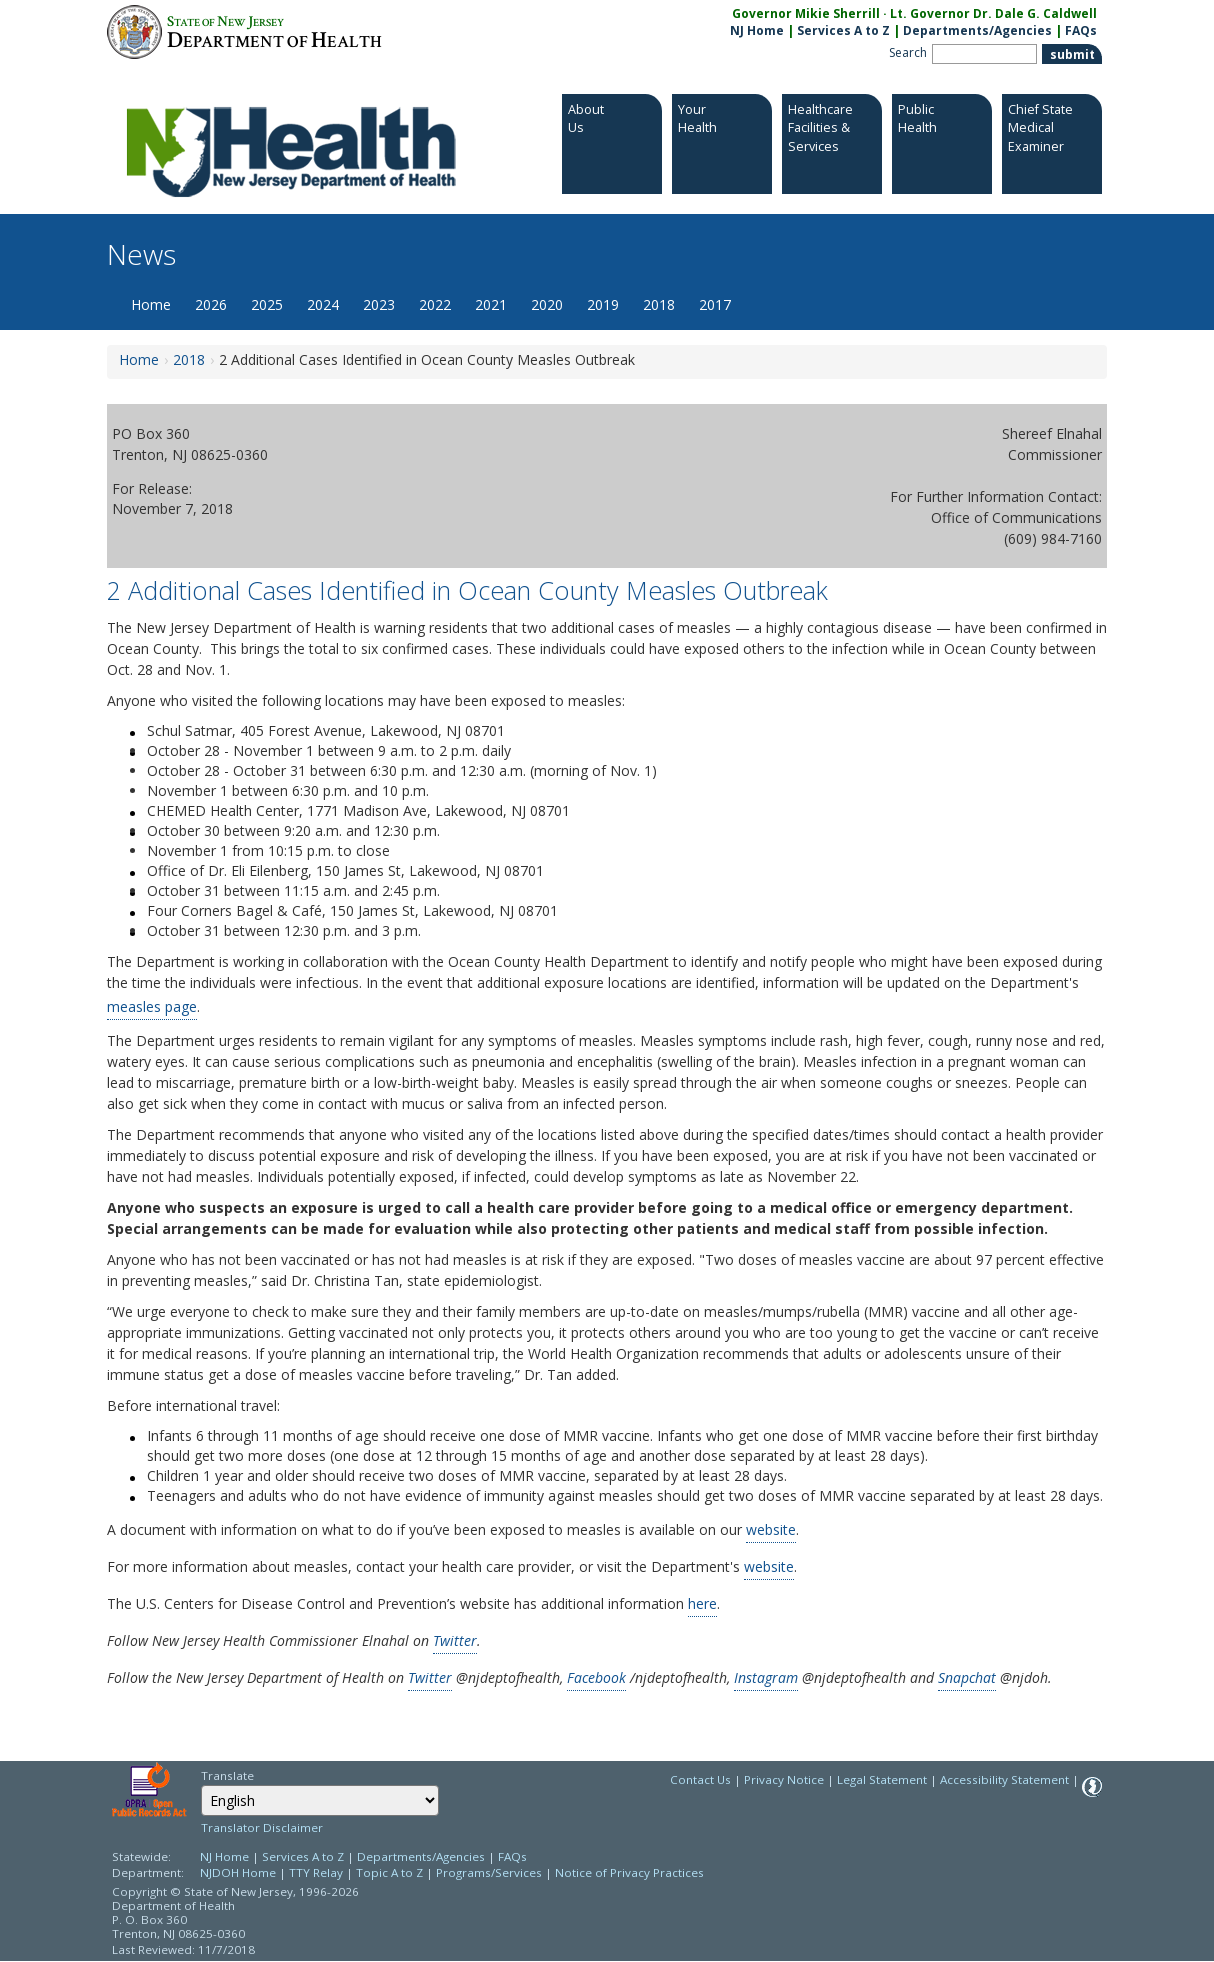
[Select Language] (320, 1800)
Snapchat (967, 1677)
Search (908, 52)
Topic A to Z (389, 1872)
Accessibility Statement (1004, 1779)
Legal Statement (882, 1779)
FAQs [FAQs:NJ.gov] (1081, 30)
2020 (547, 304)
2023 (379, 304)
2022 (435, 304)
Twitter (455, 1640)
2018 (659, 304)
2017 (715, 304)
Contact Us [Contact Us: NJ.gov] (700, 1779)
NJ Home (757, 30)
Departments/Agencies (977, 30)
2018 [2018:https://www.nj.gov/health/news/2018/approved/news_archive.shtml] (189, 359)
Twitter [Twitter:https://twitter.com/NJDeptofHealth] (430, 1677)
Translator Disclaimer (262, 1827)
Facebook (596, 1677)
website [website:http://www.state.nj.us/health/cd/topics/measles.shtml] (769, 1566)
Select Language (200, 1784)
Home (151, 304)
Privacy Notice (784, 1779)
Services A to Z (843, 30)
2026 (211, 304)
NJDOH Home (238, 1872)
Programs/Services (489, 1872)
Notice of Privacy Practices (629, 1872)
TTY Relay (317, 1872)
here (702, 1603)
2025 (267, 304)
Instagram (766, 1677)
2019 (603, 304)
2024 (323, 304)
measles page (152, 1006)
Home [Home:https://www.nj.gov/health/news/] (139, 359)
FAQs (512, 1856)
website (771, 1529)
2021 (491, 304)
